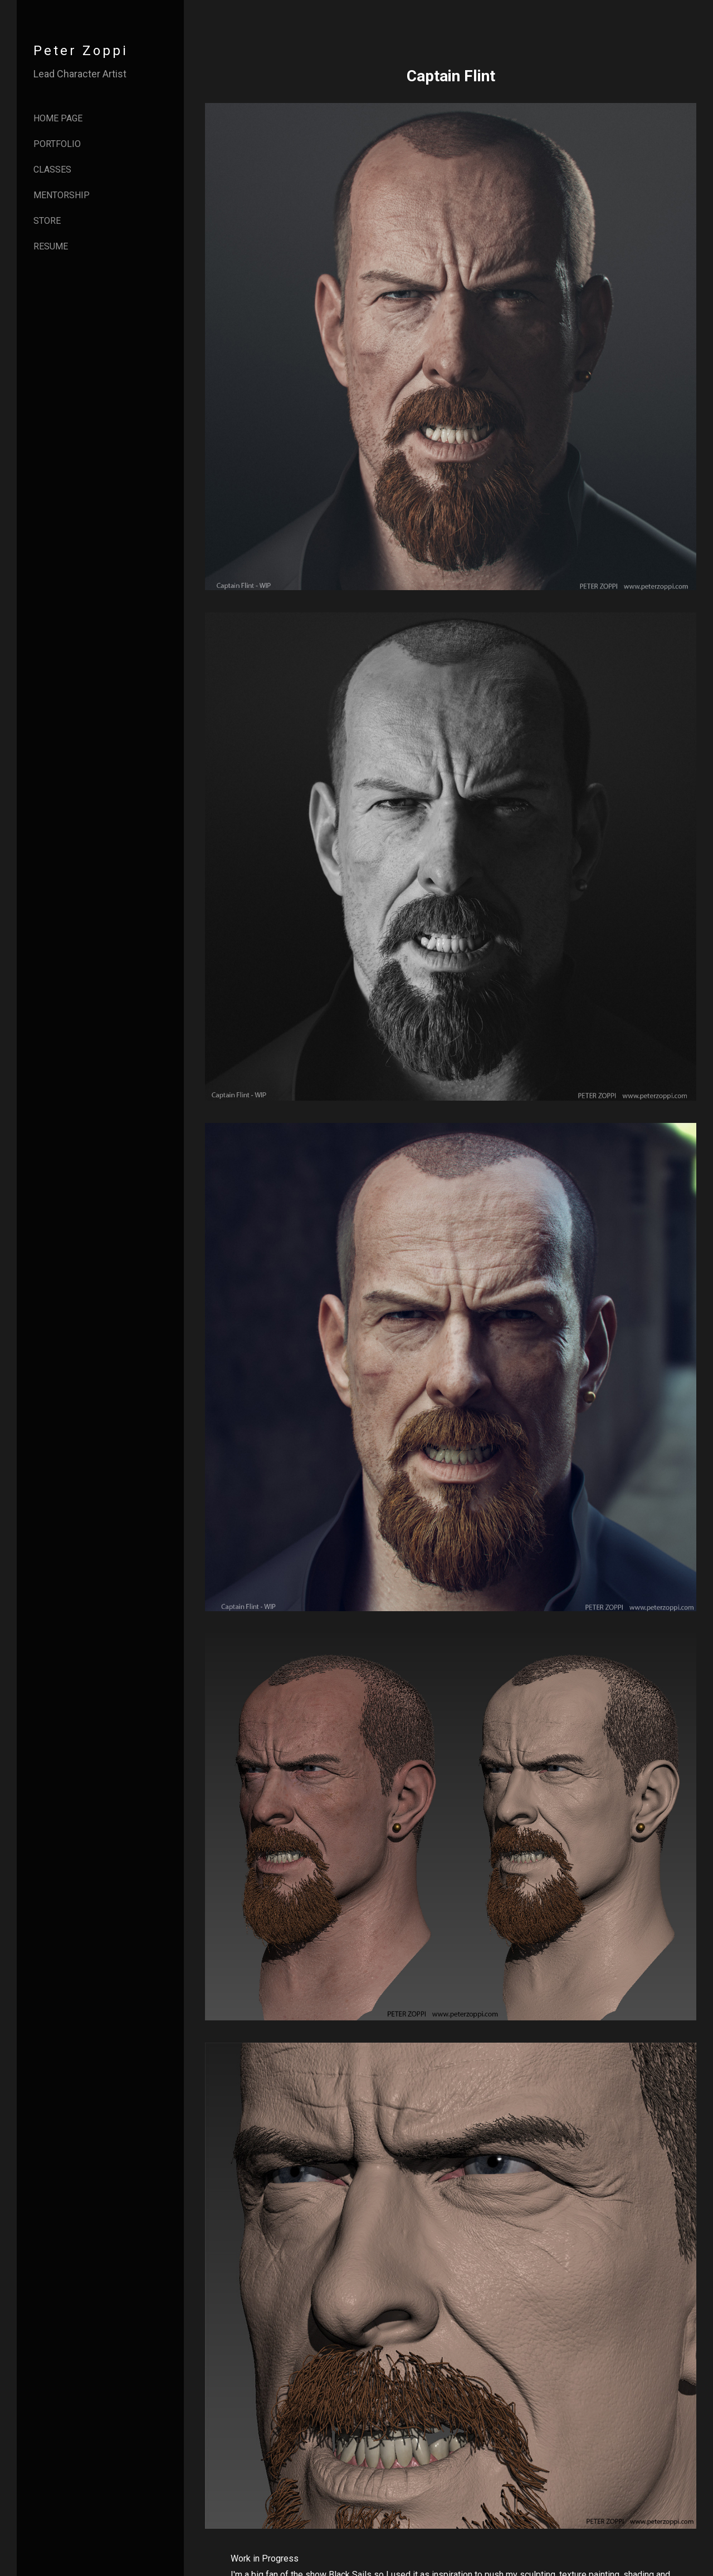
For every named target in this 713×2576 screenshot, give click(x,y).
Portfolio (57, 144)
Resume (50, 246)
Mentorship (61, 195)
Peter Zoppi (80, 50)
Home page (57, 118)
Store (47, 220)
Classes (52, 169)
